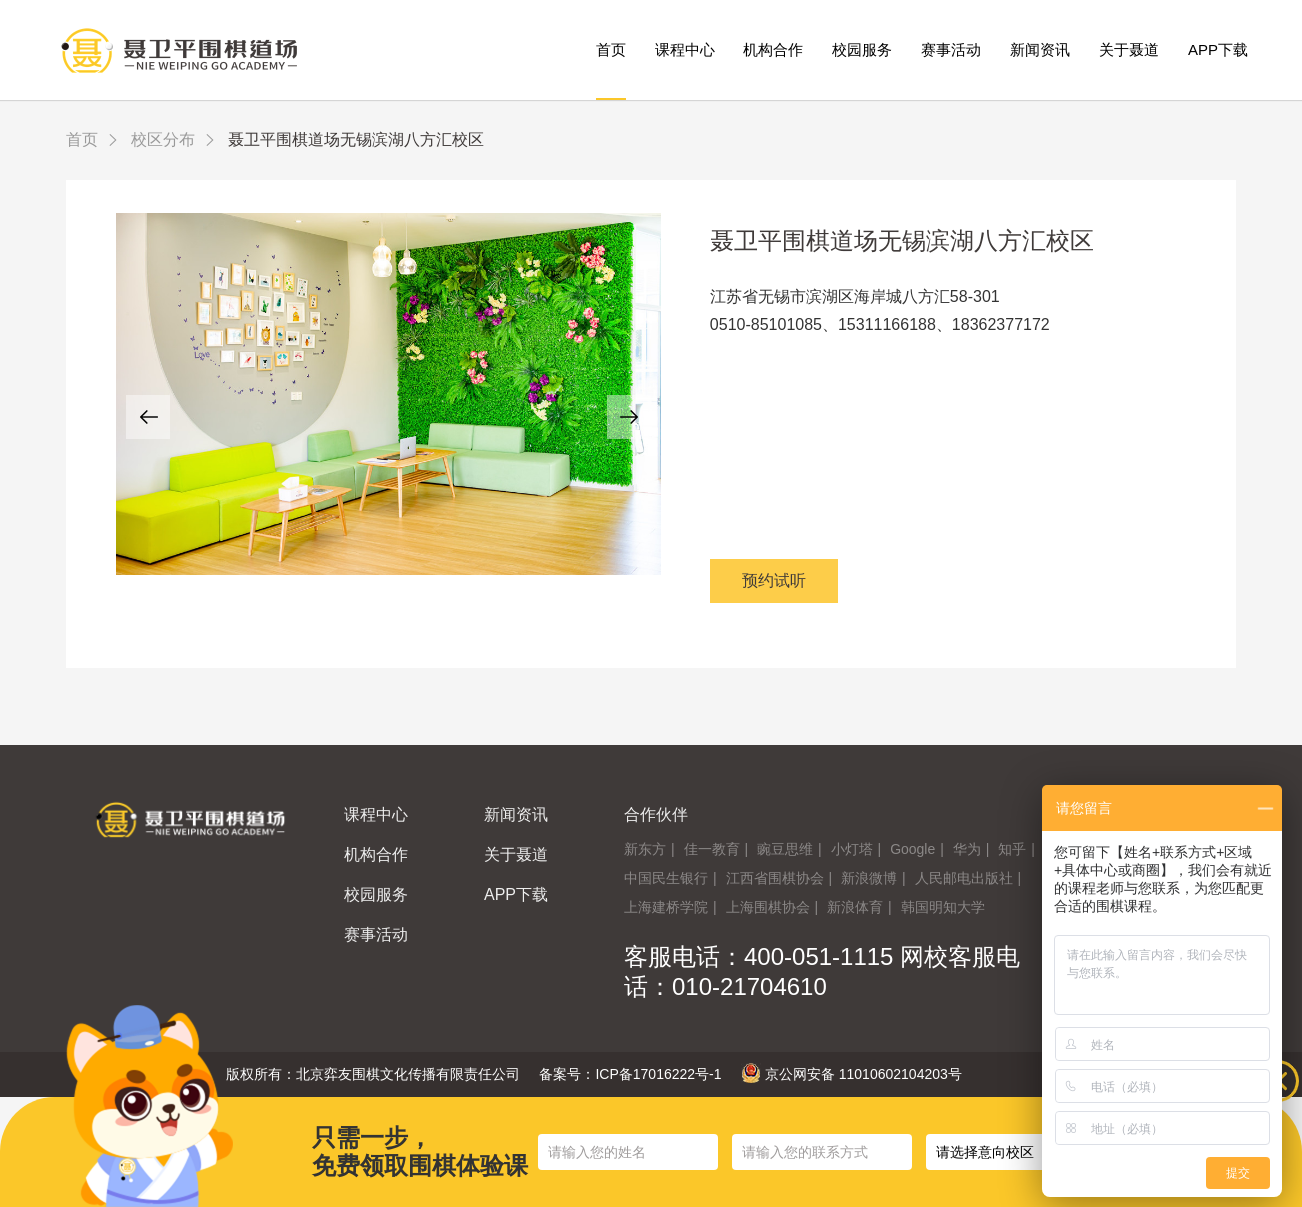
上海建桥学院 (666, 907)
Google (912, 849)
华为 (967, 849)
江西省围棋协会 (775, 878)
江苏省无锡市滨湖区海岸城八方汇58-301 (855, 296)
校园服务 (862, 49)
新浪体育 (855, 907)
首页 (611, 49)
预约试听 (774, 580)
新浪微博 (869, 878)
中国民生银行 (666, 878)
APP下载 (1218, 49)
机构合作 (773, 49)
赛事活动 (951, 49)
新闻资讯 (1040, 49)
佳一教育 (712, 849)
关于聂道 (1129, 49)
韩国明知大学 (943, 907)
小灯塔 (852, 849)
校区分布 (163, 139)
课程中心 (685, 49)
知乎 (1012, 849)
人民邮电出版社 (964, 878)
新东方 (645, 849)
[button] (148, 417)
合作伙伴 (656, 814)
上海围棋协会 (768, 907)
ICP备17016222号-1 (658, 1074)
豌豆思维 (785, 849)
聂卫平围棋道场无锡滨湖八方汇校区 (902, 240)
